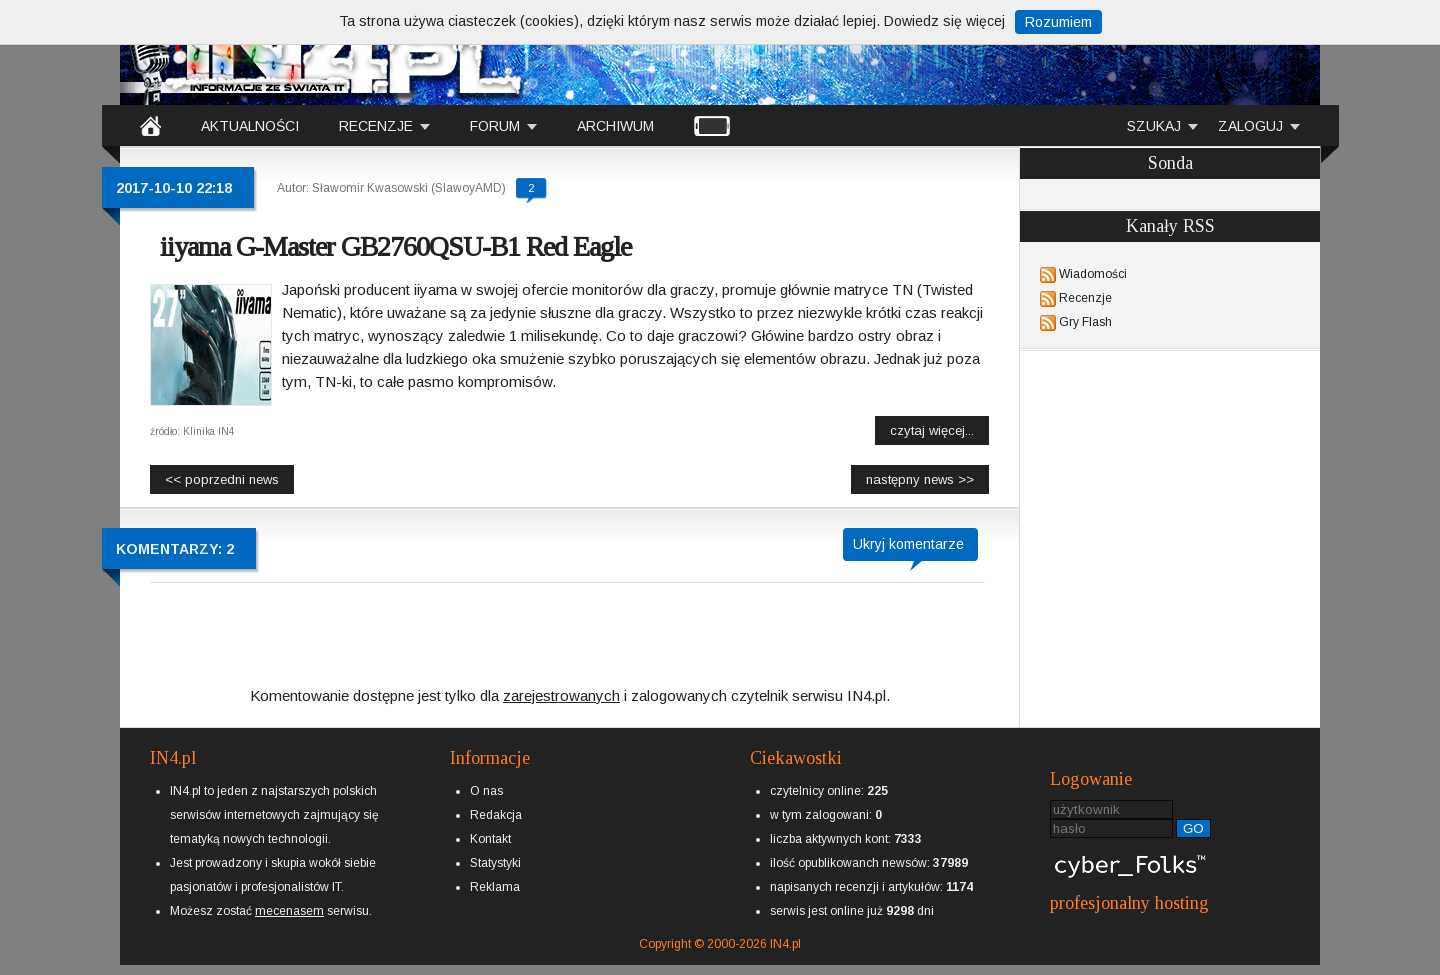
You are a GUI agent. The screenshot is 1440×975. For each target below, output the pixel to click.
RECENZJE (376, 126)
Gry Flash (1085, 322)
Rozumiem (1058, 22)
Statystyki (495, 863)
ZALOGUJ (1250, 126)
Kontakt (490, 839)
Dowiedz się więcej (944, 21)
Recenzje (1085, 298)
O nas (486, 791)
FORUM (495, 126)
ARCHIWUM (615, 126)
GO (1193, 828)
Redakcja (496, 815)
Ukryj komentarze (908, 544)
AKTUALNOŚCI (250, 126)
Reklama (495, 887)
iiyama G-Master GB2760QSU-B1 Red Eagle (395, 246)
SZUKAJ (1154, 126)
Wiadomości (1093, 274)
